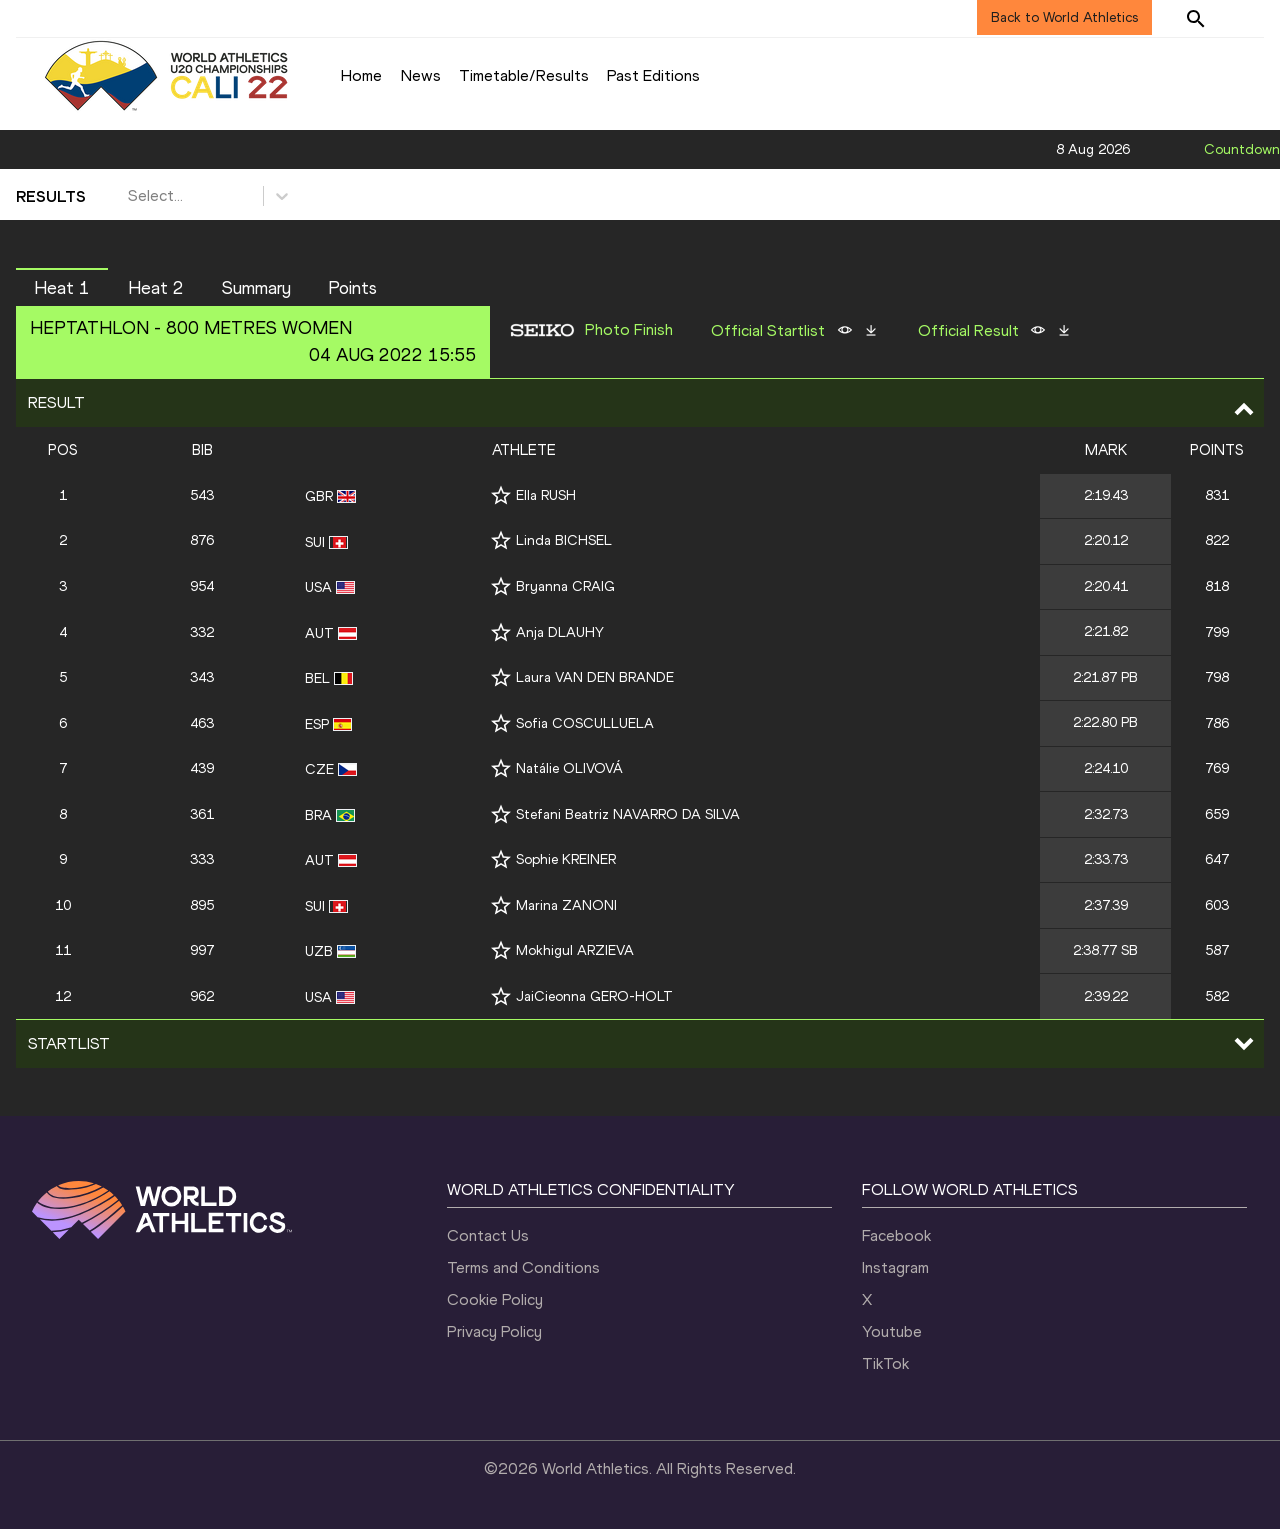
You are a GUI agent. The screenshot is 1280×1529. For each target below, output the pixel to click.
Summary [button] (256, 288)
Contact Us (488, 1235)
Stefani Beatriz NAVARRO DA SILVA (628, 814)
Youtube (892, 1331)
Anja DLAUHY (560, 632)
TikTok (885, 1363)
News (421, 75)
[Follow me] (501, 495)
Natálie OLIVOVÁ (569, 768)
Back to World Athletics (1064, 17)
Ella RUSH (546, 495)
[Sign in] (1246, 18)
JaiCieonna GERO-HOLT (594, 996)
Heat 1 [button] (62, 288)
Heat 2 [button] (156, 288)
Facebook (896, 1235)
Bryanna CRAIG (565, 586)
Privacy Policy (494, 1331)
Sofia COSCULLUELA (585, 723)
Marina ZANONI (566, 905)
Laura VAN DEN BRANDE (595, 677)
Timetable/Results (524, 75)
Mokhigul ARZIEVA (575, 950)
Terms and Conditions (523, 1267)
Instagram (895, 1267)
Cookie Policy (495, 1299)
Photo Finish (629, 330)
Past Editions (653, 75)
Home (361, 75)
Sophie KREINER (566, 859)
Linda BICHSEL (564, 540)
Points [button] (352, 288)
